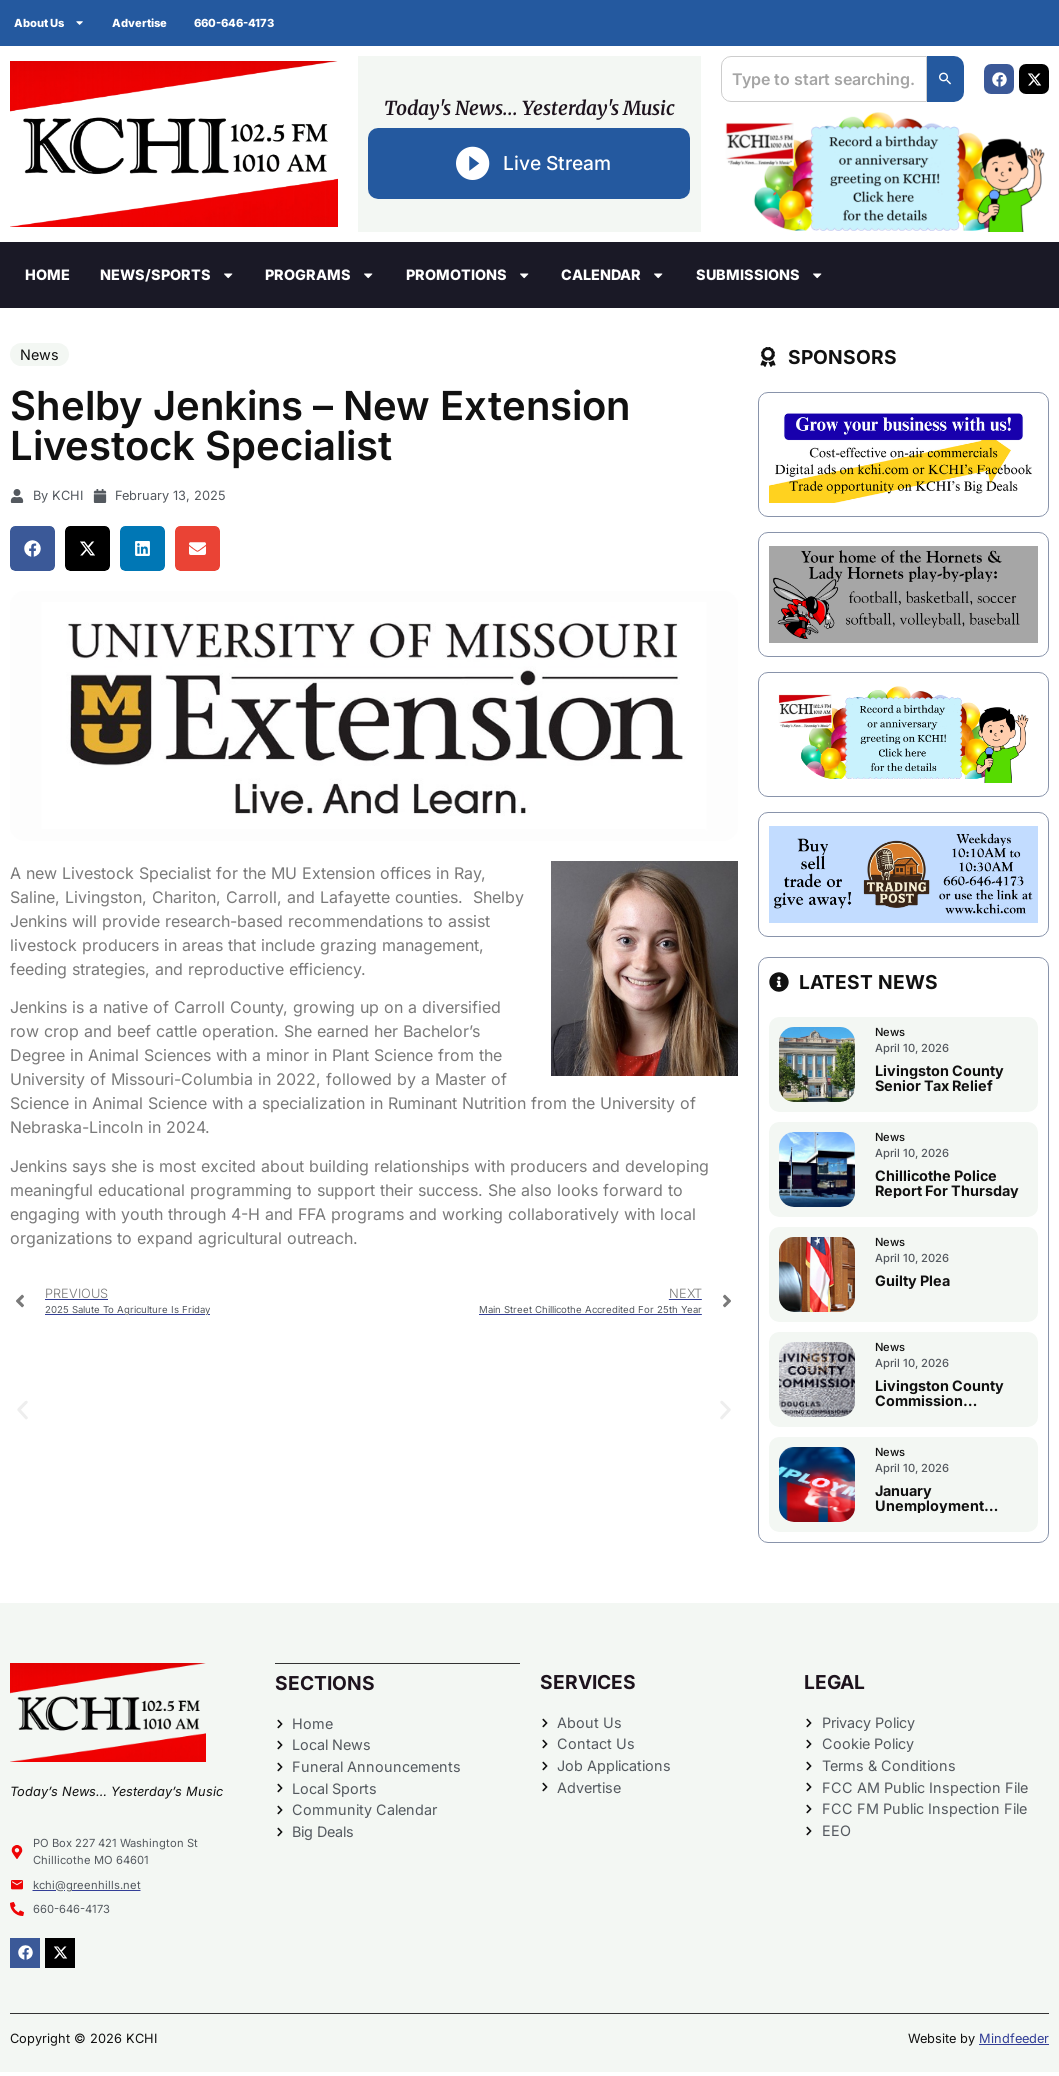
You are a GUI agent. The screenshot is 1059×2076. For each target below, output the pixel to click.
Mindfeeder (1014, 2042)
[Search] (944, 81)
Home (47, 278)
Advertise (143, 23)
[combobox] (822, 81)
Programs (320, 279)
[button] (32, 552)
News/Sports (167, 279)
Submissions (760, 279)
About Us (50, 22)
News (39, 358)
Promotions (468, 279)
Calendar (613, 279)
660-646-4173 (241, 23)
